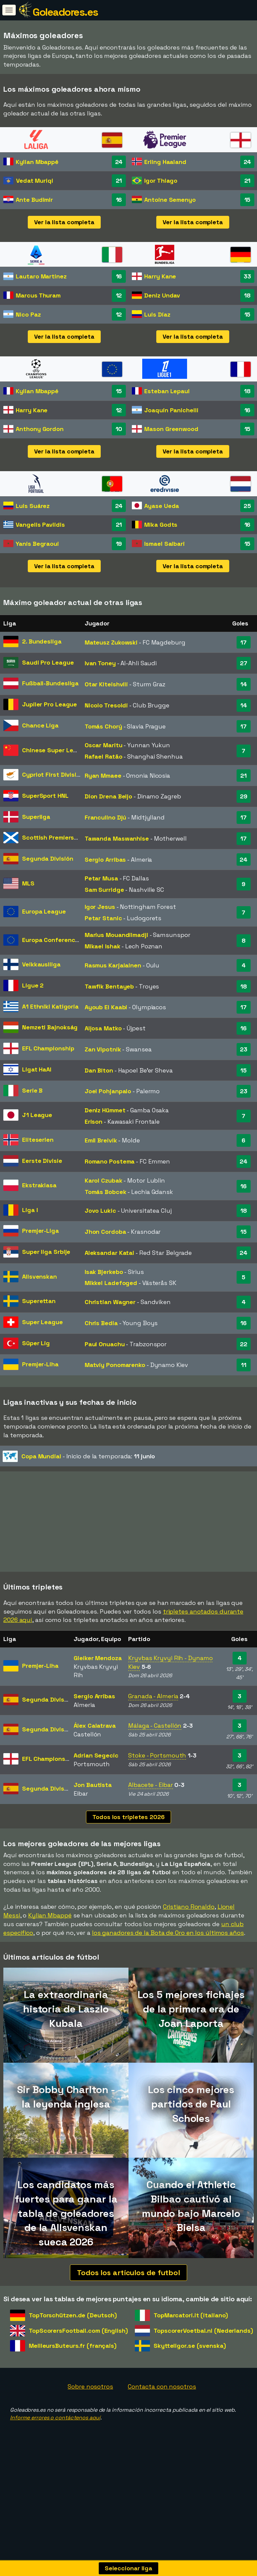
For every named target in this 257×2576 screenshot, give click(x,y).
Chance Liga (40, 725)
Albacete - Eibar (150, 1817)
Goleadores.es (65, 12)
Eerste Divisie (42, 1161)
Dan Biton (99, 1070)
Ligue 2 (33, 985)
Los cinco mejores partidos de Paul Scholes (191, 2136)
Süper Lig (36, 1343)
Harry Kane (160, 276)
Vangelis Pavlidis (40, 524)
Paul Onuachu (105, 1344)
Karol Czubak (103, 1180)
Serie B (32, 1090)
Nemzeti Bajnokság (50, 1027)
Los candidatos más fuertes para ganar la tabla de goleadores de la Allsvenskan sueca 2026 (66, 2245)
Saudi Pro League (48, 662)
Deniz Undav (162, 295)
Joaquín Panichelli (171, 410)
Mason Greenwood (171, 429)
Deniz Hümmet (105, 1110)
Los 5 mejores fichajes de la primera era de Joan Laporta (191, 2041)
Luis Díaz (157, 314)
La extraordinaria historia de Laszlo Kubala (66, 2041)
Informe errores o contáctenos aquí (55, 2449)
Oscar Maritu (103, 745)
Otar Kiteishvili (106, 684)
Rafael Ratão (103, 756)
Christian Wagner (110, 1302)
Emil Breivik (101, 1140)
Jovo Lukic (100, 1210)
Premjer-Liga (40, 1230)
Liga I (29, 1210)
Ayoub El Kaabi (106, 1007)
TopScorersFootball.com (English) (78, 2362)
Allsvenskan (39, 1276)
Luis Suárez (33, 506)
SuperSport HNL (45, 795)
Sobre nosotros (90, 2418)
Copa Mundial (41, 1456)
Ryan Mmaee (103, 775)
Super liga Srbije (46, 1252)
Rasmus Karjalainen (113, 965)
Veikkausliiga (41, 964)
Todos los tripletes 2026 (128, 1849)
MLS (28, 883)
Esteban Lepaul (167, 391)
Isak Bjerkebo (104, 1272)
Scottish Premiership (52, 837)
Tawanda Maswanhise (117, 838)
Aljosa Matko (103, 1028)
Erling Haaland (165, 162)
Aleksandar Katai (109, 1253)
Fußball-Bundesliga (50, 683)
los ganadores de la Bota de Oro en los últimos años (168, 1964)
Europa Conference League (62, 940)
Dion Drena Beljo (108, 796)
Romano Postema (110, 1161)
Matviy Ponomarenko (115, 1365)
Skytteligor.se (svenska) (190, 2378)
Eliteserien (38, 1139)
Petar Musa (101, 878)
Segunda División (47, 858)
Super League (42, 1322)
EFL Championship (48, 1048)
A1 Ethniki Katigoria (50, 1006)
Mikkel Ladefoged (111, 1283)
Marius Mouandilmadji (116, 935)
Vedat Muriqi (34, 180)
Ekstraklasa (39, 1185)
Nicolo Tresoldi (106, 705)
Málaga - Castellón (154, 1758)
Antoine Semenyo (170, 199)
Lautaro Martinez (41, 276)
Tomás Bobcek (105, 1192)
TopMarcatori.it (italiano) (191, 2347)
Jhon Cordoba (105, 1231)
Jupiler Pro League (49, 704)
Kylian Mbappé (37, 162)
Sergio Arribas (105, 859)
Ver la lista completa (64, 222)
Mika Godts (160, 524)
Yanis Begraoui (37, 543)
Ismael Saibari (164, 543)
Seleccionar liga (128, 2568)
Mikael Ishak (102, 946)
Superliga (36, 817)
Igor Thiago (160, 180)
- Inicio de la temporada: (79, 1456)
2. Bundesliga (42, 641)
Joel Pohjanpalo (108, 1091)
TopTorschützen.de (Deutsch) (73, 2347)
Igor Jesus (100, 907)
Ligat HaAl (37, 1069)
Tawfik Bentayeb (109, 986)
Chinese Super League (55, 750)
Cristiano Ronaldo (189, 1939)
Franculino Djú (105, 817)
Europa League (44, 911)
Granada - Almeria (153, 1728)
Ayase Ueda (161, 506)
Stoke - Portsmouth (157, 1787)
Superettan (39, 1301)
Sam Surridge (104, 889)
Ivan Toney (100, 663)
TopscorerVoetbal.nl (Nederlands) (203, 2362)
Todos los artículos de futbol (128, 2304)
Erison (93, 1121)
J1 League (37, 1115)
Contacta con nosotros (162, 2418)
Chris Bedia (101, 1323)
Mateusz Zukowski (111, 642)
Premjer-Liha (40, 1364)
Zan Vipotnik (103, 1049)
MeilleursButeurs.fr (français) (72, 2378)
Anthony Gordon (40, 429)
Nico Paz (28, 314)
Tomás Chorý (103, 726)
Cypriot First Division (53, 774)
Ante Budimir (34, 199)
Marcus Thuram (38, 295)
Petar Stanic (103, 918)
